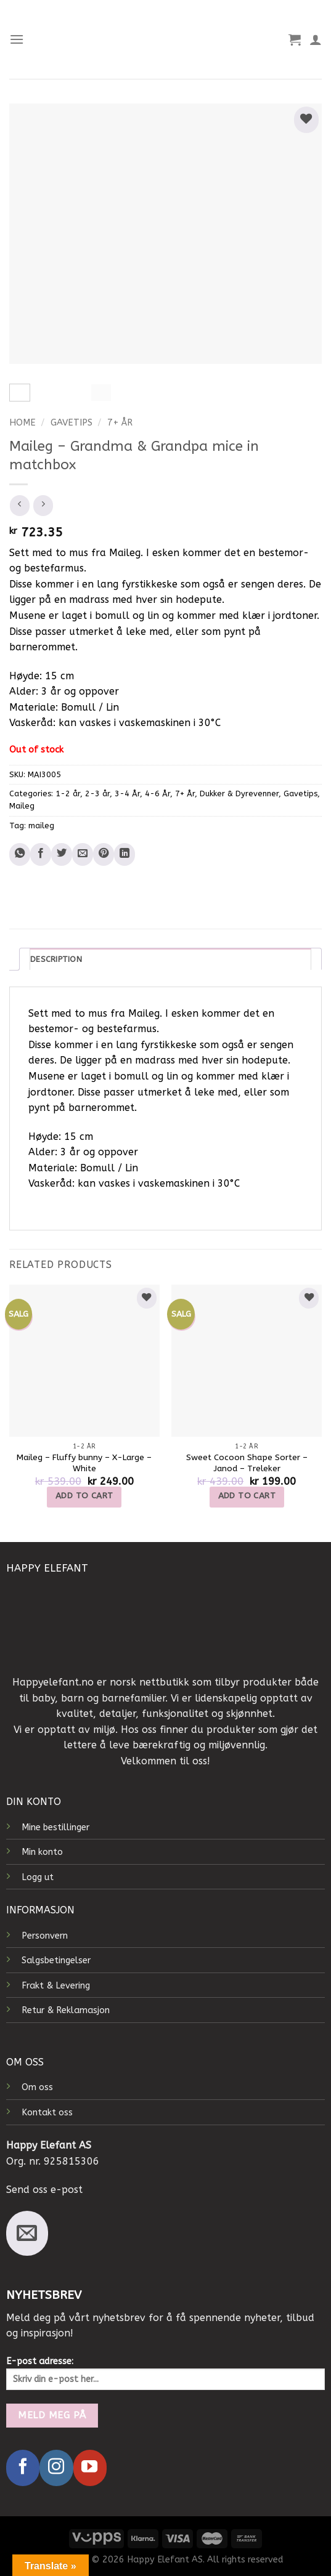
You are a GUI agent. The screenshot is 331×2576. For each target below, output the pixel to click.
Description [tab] (56, 959)
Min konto (42, 1852)
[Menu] (16, 39)
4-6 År (157, 793)
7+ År (120, 422)
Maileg (22, 805)
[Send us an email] (27, 2233)
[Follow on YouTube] (90, 2467)
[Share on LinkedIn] (124, 854)
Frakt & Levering (56, 1985)
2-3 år (97, 793)
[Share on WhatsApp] (19, 854)
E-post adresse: (165, 2373)
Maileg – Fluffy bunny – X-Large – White (84, 1463)
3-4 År (127, 793)
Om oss (37, 2087)
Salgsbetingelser (56, 1960)
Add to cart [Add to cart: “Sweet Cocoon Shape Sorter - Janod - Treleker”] (247, 1495)
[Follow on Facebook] (22, 2467)
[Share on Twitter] (61, 854)
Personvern (45, 1936)
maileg (41, 825)
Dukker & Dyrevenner (239, 793)
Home (22, 422)
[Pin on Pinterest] (103, 854)
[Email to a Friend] (82, 854)
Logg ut (38, 1877)
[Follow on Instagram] (56, 2467)
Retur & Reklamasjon (66, 2010)
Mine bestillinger (55, 1827)
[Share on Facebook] (40, 854)
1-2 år (67, 793)
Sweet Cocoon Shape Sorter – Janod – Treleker (247, 1463)
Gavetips (71, 422)
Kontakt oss (47, 2112)
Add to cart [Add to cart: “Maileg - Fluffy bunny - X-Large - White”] (84, 1495)
